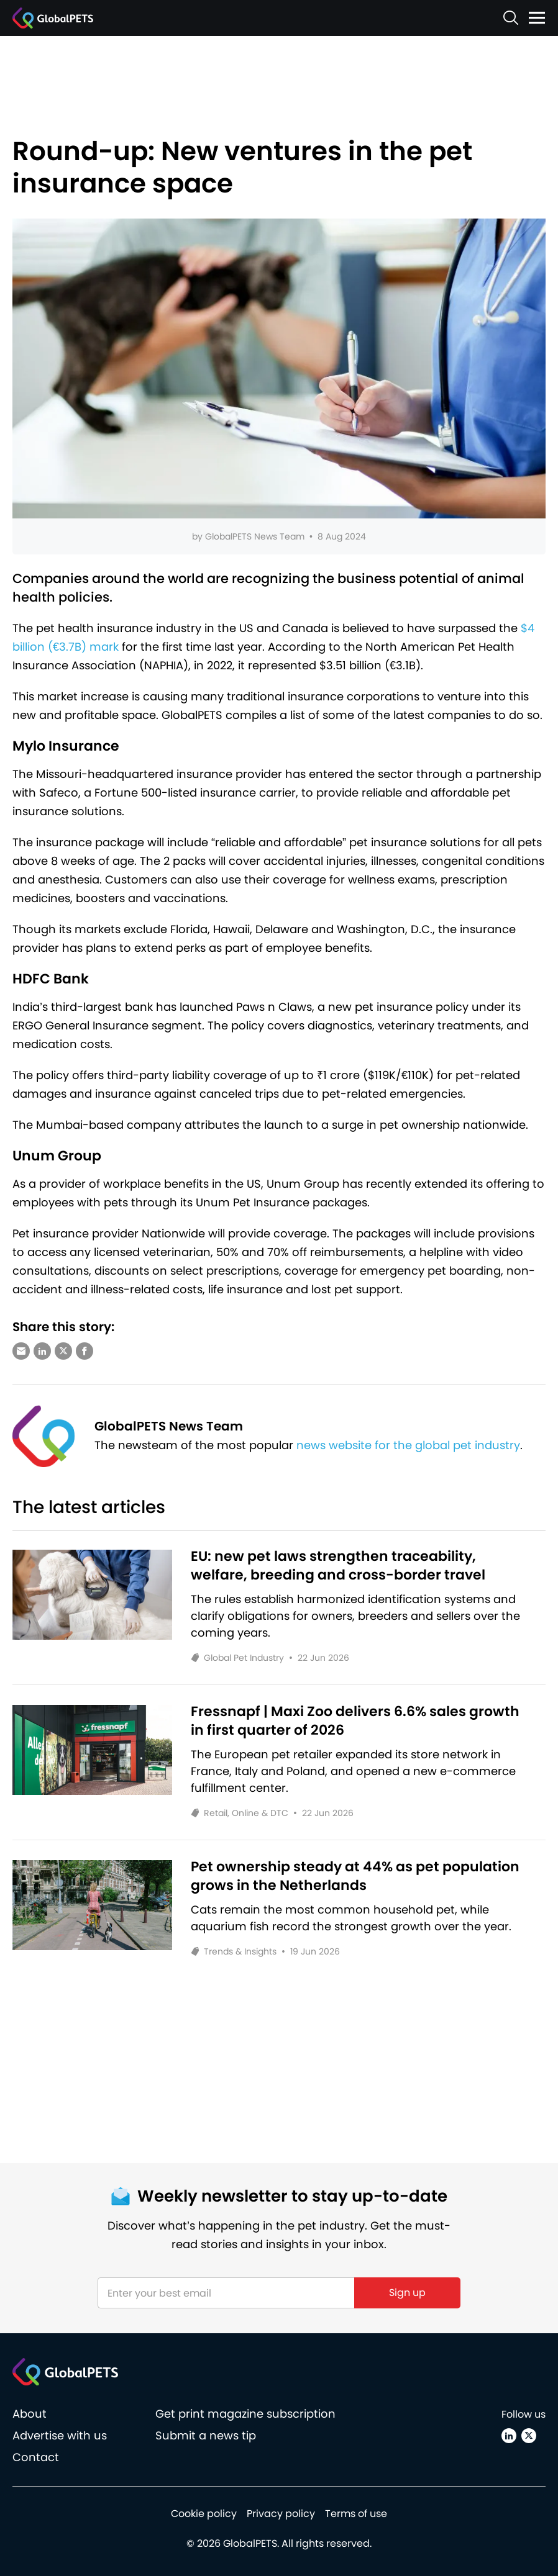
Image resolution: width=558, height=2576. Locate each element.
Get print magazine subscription (245, 2413)
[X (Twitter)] (528, 2435)
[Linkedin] (508, 2435)
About (29, 2413)
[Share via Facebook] (84, 1351)
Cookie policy (204, 2513)
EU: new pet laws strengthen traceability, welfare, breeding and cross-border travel (338, 1565)
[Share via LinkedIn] (42, 1351)
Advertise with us (59, 2435)
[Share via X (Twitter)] (63, 1351)
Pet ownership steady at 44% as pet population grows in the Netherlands (355, 1876)
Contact (35, 2457)
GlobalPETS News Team (254, 536)
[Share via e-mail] (21, 1351)
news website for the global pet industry (408, 1445)
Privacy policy (281, 2513)
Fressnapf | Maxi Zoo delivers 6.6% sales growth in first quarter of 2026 (355, 1721)
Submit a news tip (205, 2435)
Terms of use (356, 2513)
